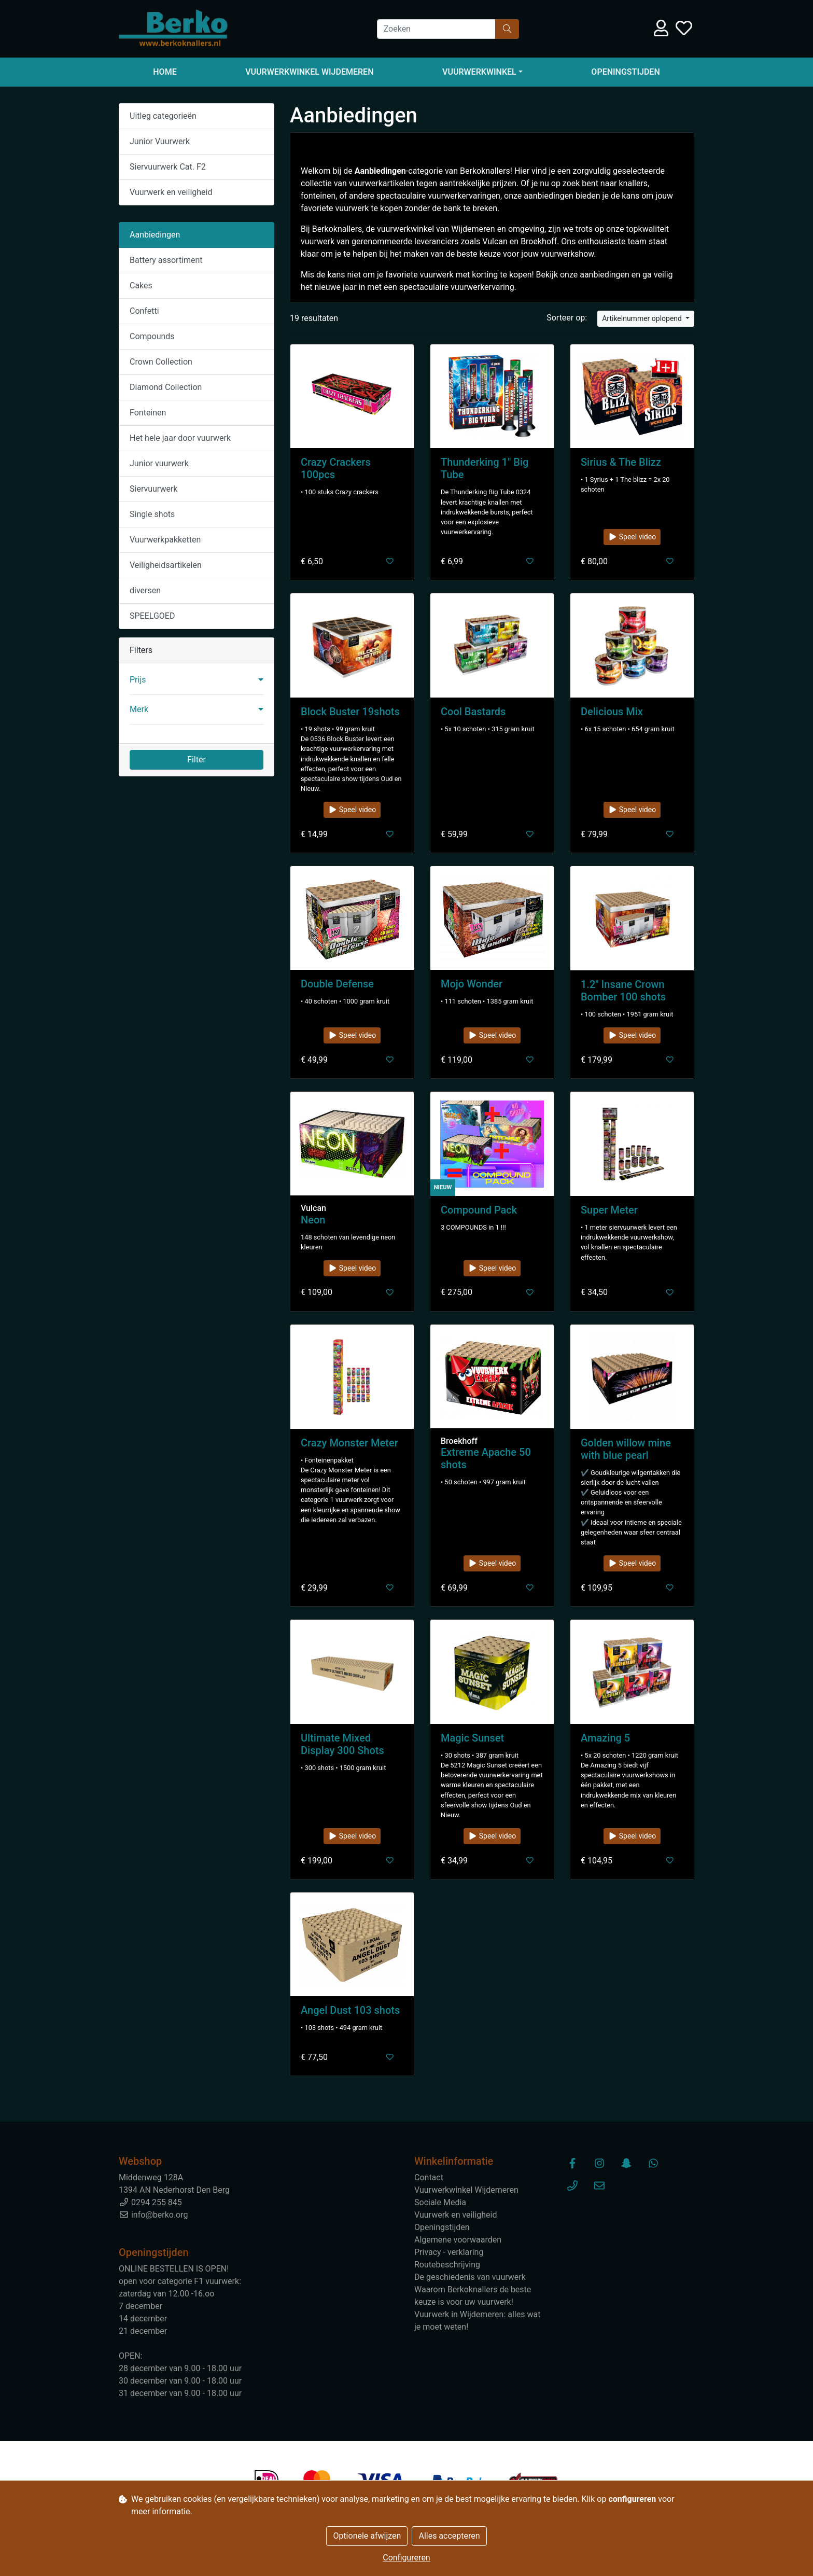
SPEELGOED (152, 616)
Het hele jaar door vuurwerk (180, 438)
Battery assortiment (166, 260)
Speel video (632, 537)
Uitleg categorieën (163, 116)
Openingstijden (625, 72)
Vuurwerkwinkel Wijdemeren (309, 72)
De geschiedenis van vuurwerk (470, 2277)
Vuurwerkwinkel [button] (479, 72)
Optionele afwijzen (367, 2536)
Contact (428, 2177)
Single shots (152, 514)
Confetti (144, 311)
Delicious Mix (612, 711)
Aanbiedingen (155, 235)
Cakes (141, 285)
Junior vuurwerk (159, 463)
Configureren (406, 2558)
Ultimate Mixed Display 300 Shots (342, 1744)
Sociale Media (440, 2202)
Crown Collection (161, 362)
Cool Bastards (473, 711)
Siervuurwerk (153, 489)
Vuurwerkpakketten (165, 540)
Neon (313, 1220)
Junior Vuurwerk (160, 141)
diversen (145, 590)
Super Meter (609, 1210)
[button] (196, 680)
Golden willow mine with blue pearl (626, 1449)
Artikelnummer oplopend (642, 318)
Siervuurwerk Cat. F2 (168, 167)
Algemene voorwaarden (457, 2240)
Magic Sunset (472, 1738)
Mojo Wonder (471, 984)
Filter (196, 759)
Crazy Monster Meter (349, 1443)
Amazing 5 (605, 1738)
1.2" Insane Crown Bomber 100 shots (623, 990)
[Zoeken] (436, 29)
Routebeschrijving (447, 2264)
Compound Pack (479, 1210)
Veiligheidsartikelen (166, 565)
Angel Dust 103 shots (350, 2010)
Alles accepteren (449, 2536)
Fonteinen (148, 412)
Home (164, 72)
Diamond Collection (166, 387)
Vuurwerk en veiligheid (171, 192)
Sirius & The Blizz (621, 462)
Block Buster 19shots (350, 711)
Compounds (152, 336)
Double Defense (337, 984)
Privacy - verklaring (448, 2252)
